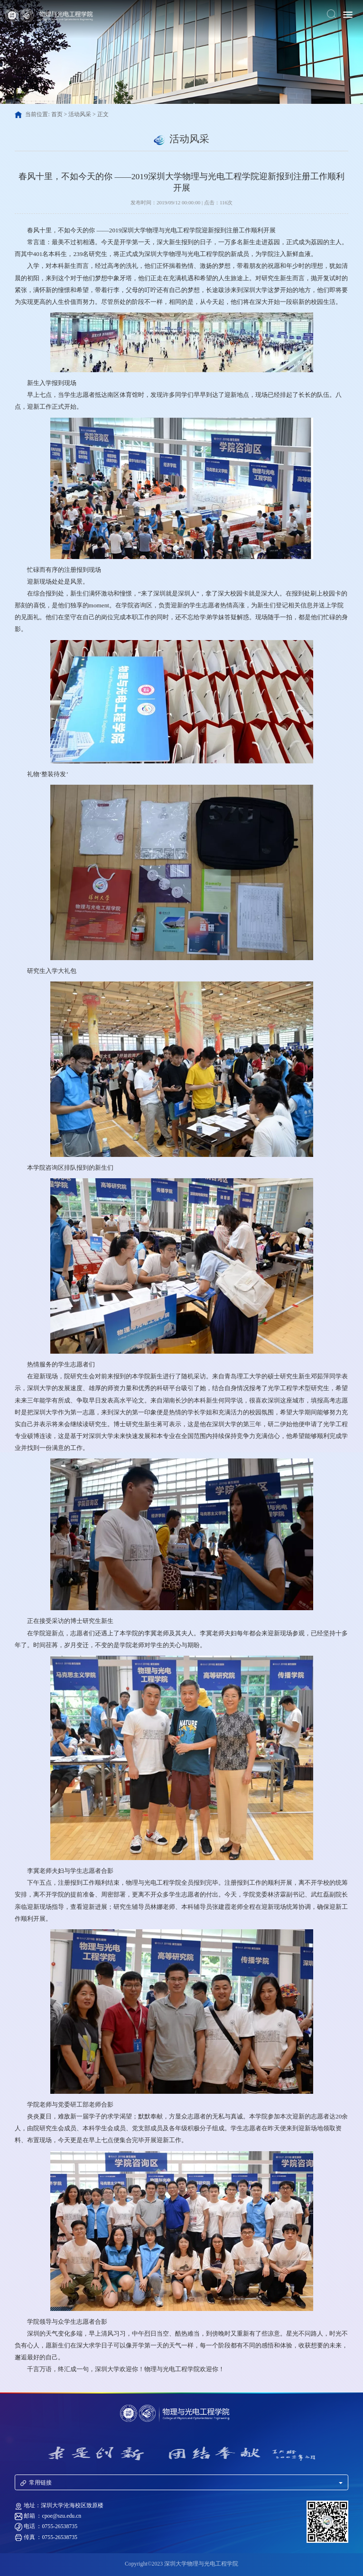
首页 (57, 114)
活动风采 (79, 114)
